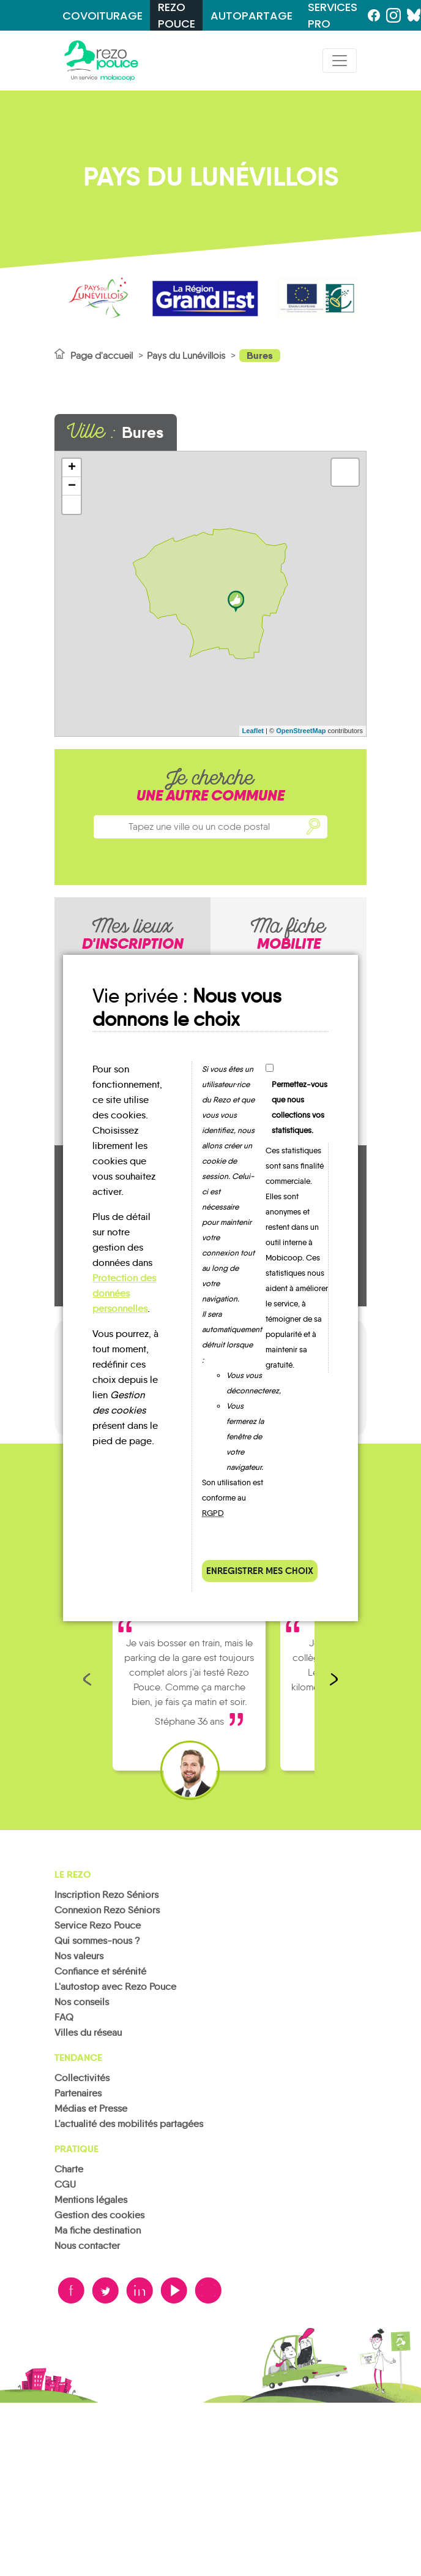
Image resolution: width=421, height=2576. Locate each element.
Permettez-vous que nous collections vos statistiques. (299, 1107)
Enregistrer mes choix (259, 1570)
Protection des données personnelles (124, 1293)
